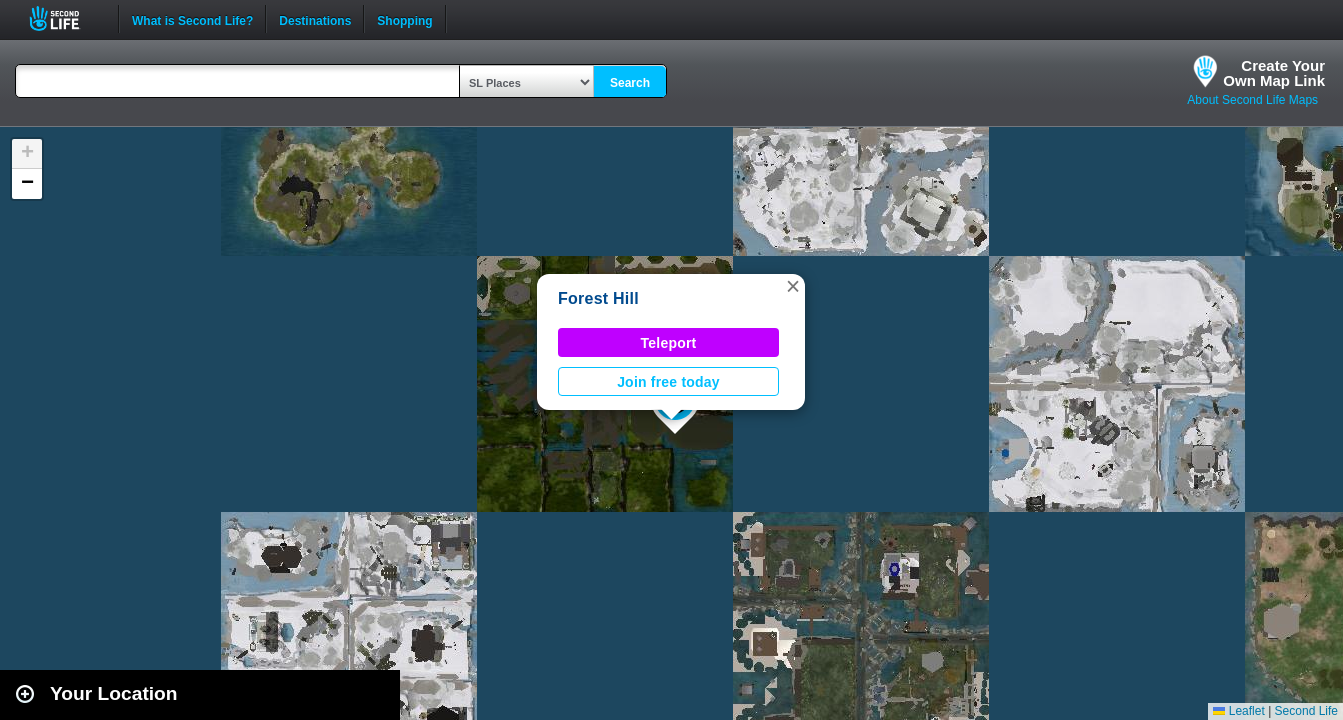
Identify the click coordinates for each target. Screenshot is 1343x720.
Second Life (65, 18)
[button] (793, 286)
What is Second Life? (192, 19)
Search (630, 83)
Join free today (668, 382)
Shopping (404, 19)
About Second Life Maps (1252, 100)
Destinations (315, 19)
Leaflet (1238, 711)
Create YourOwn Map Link (1274, 73)
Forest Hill (598, 298)
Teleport (669, 343)
